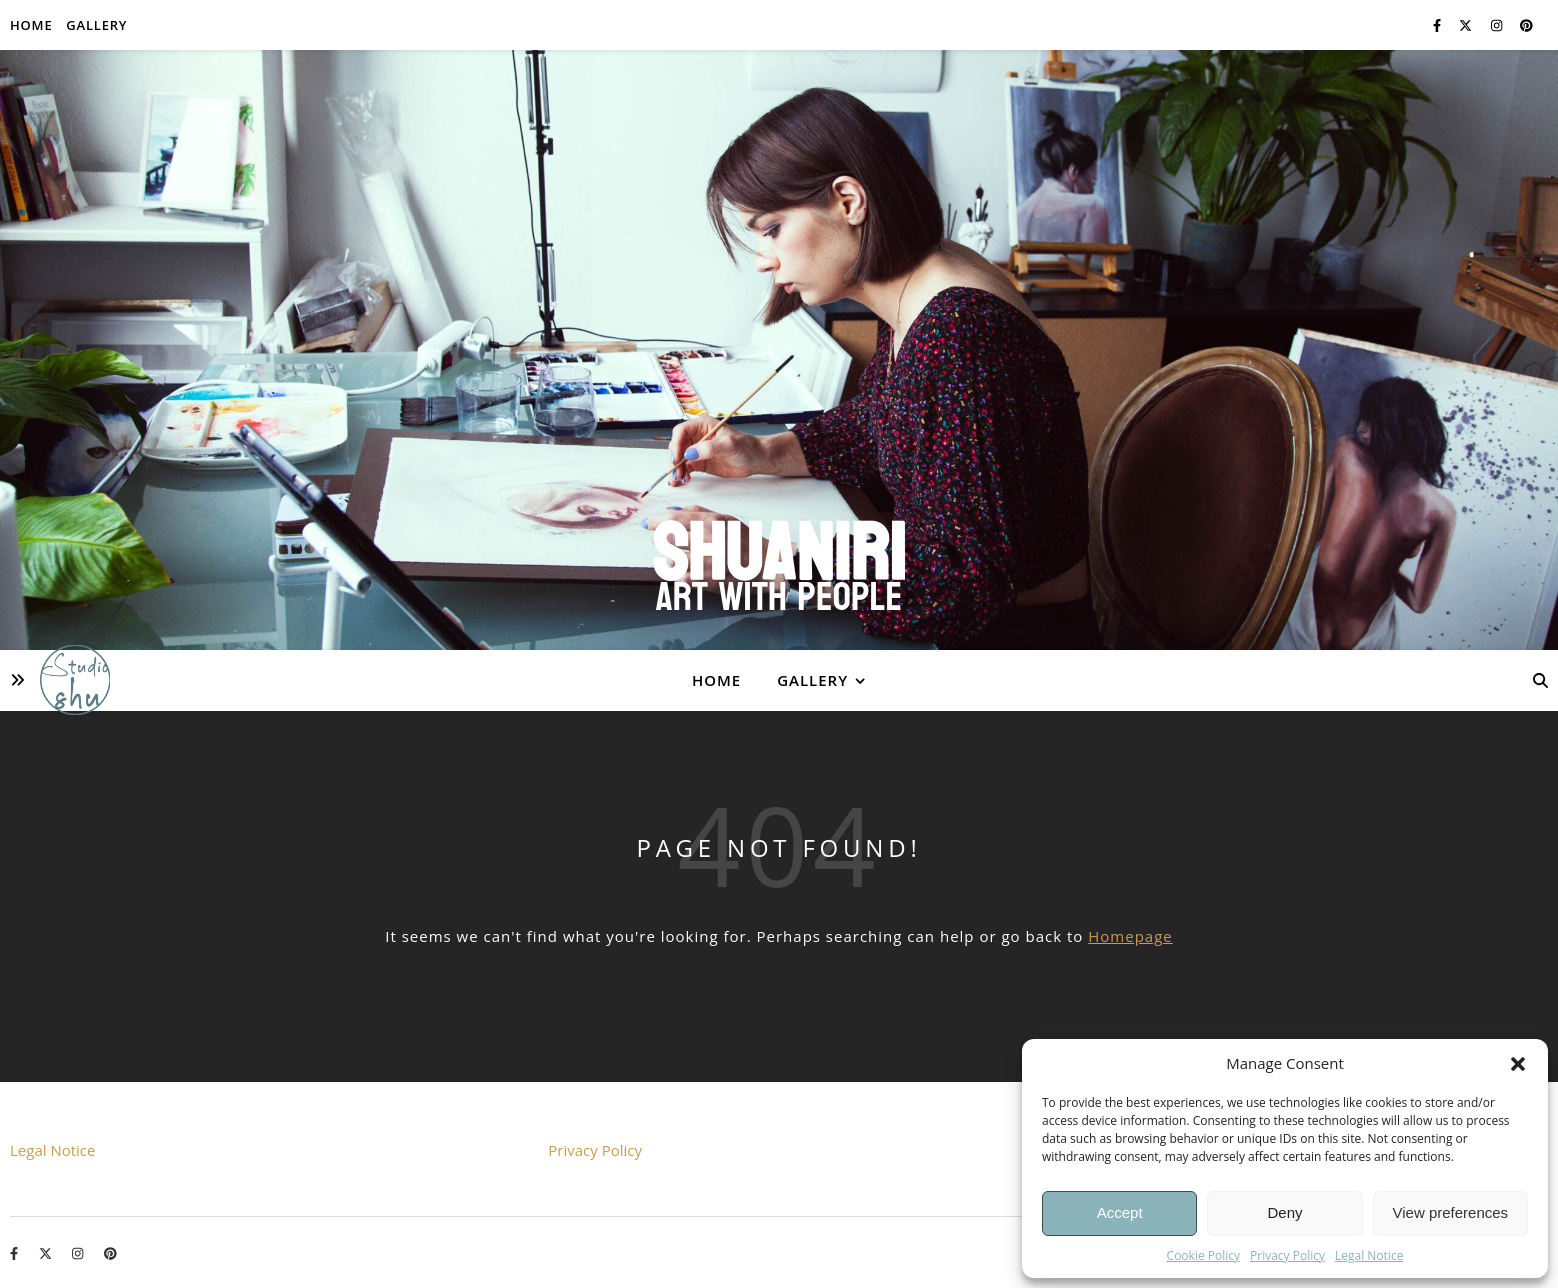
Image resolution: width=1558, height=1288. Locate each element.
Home (31, 25)
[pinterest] (1526, 25)
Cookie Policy (1203, 1255)
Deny (1284, 1212)
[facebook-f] (1439, 25)
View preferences (1451, 1212)
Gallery (96, 25)
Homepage (1130, 936)
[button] (1518, 1064)
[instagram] (1498, 25)
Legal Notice (1369, 1255)
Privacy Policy (1287, 1255)
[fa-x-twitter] (1467, 25)
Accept (1120, 1212)
